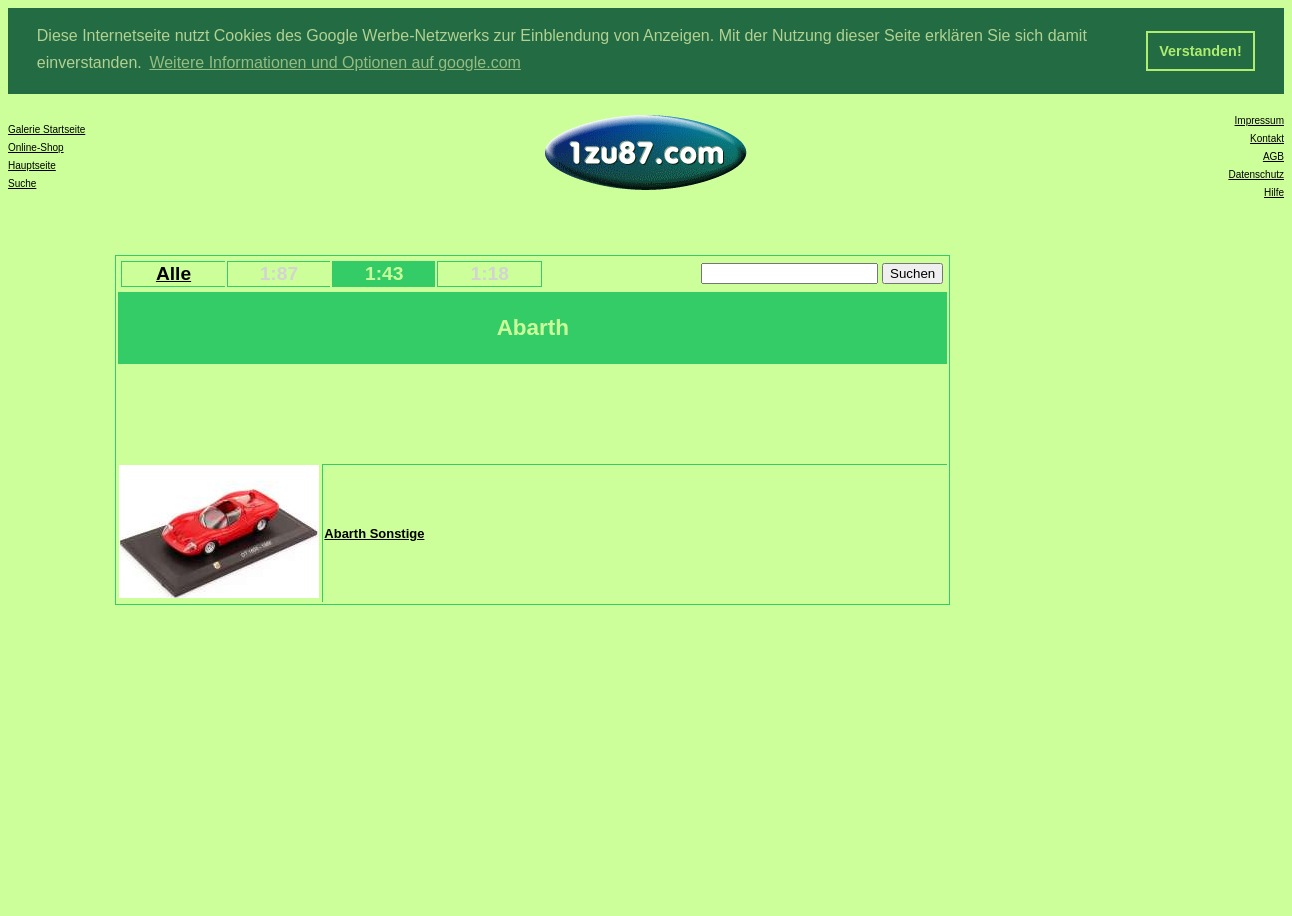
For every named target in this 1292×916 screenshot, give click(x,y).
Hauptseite (32, 163)
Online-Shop (36, 145)
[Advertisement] (483, 411)
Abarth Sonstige (374, 532)
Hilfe (1274, 190)
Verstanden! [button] (1200, 51)
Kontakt (1267, 136)
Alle (173, 271)
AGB (1273, 154)
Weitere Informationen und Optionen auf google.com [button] (335, 62)
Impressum (1259, 118)
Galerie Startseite (46, 127)
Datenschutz (1256, 172)
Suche (22, 181)
